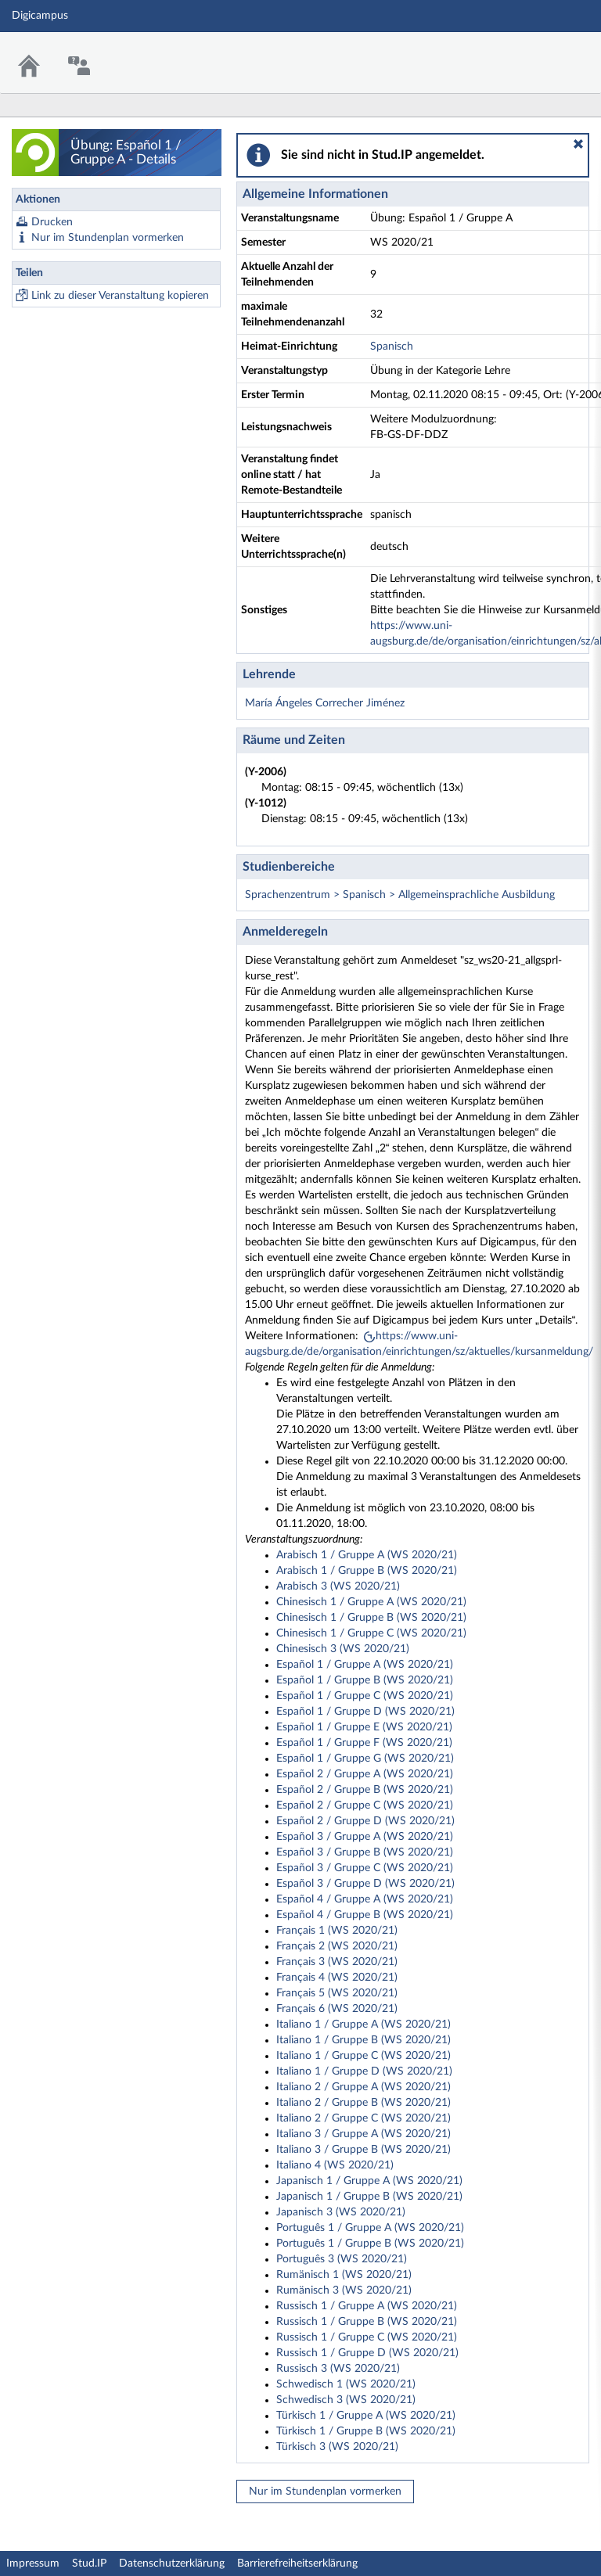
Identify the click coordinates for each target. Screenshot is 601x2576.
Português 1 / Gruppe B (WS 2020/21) (370, 2243)
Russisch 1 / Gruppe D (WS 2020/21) (367, 2353)
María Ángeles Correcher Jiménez (325, 703)
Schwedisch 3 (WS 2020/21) (346, 2400)
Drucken (52, 222)
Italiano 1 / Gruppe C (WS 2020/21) (363, 2055)
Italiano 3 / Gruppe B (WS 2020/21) (363, 2149)
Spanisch (391, 346)
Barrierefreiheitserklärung (297, 2563)
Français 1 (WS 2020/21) (337, 1930)
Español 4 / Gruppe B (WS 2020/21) (364, 1915)
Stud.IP (89, 2563)
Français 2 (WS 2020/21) (337, 1946)
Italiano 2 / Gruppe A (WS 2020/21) (363, 2087)
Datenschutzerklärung (172, 2563)
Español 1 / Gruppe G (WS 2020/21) (365, 1758)
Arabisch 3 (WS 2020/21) (338, 1586)
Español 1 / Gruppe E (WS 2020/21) (364, 1727)
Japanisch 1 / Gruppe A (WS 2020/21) (369, 2180)
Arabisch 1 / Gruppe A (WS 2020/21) (366, 1555)
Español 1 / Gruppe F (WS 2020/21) (364, 1742)
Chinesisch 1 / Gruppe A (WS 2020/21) (371, 1602)
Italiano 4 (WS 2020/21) (335, 2165)
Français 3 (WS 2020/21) (337, 1961)
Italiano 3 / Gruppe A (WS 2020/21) (363, 2134)
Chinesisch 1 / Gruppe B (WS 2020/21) (371, 1617)
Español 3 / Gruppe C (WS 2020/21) (364, 1868)
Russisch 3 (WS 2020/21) (338, 2368)
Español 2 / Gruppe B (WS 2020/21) (364, 1789)
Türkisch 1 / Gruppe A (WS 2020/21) (365, 2415)
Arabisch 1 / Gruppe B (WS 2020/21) (366, 1570)
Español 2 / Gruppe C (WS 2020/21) (364, 1805)
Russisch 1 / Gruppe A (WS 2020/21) (366, 2306)
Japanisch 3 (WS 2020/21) (340, 2212)
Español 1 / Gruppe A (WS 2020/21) (364, 1664)
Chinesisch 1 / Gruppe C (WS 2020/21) (371, 1633)
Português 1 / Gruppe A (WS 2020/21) (370, 2227)
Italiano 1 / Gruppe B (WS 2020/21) (363, 2040)
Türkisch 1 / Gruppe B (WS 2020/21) (365, 2431)
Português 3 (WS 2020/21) (341, 2259)
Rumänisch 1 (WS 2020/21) (344, 2274)
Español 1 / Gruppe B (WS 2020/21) (364, 1680)
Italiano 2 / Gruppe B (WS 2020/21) (363, 2102)
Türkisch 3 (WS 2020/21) (337, 2446)
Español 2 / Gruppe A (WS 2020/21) (364, 1774)
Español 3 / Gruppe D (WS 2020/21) (365, 1883)
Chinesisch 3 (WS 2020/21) (342, 1649)
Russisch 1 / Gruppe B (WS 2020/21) (366, 2321)
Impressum (32, 2563)
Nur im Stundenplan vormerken (107, 237)
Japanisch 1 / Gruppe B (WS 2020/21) (369, 2196)
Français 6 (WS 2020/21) (337, 2008)
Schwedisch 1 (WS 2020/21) (346, 2384)
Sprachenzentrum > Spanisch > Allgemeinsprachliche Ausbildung (400, 894)
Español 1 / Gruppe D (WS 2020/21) (365, 1711)
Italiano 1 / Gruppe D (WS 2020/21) (364, 2071)
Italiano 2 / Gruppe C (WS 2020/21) (363, 2118)
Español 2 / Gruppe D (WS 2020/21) (365, 1821)
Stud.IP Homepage (541, 52)
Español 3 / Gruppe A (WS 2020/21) (364, 1836)
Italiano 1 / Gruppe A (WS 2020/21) (363, 2024)
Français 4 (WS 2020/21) (337, 1977)
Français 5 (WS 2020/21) (337, 1993)
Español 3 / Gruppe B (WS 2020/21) (364, 1852)
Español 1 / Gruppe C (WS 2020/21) (364, 1695)
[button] (578, 144)
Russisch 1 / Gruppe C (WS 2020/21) (366, 2337)
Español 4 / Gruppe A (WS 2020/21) (364, 1899)
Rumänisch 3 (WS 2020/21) (344, 2290)
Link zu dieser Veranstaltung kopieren (120, 295)
